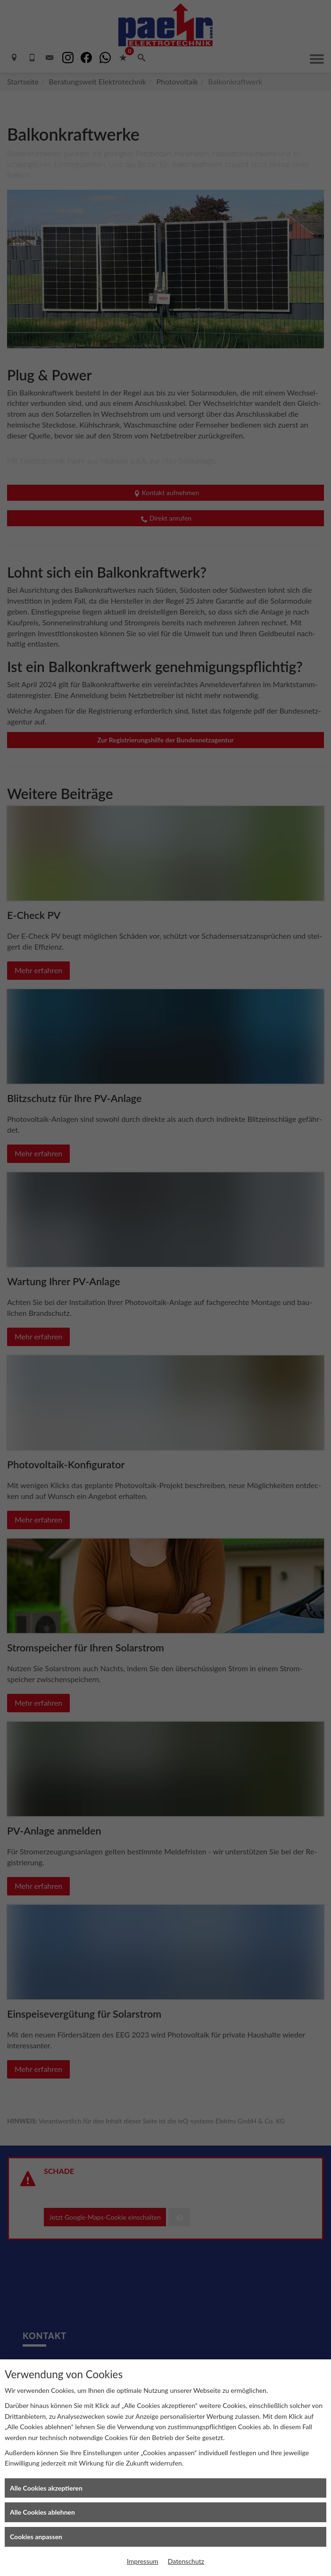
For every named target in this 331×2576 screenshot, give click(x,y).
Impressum (142, 2561)
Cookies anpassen (36, 2537)
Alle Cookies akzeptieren (46, 2488)
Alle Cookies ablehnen (42, 2512)
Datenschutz (186, 2561)
